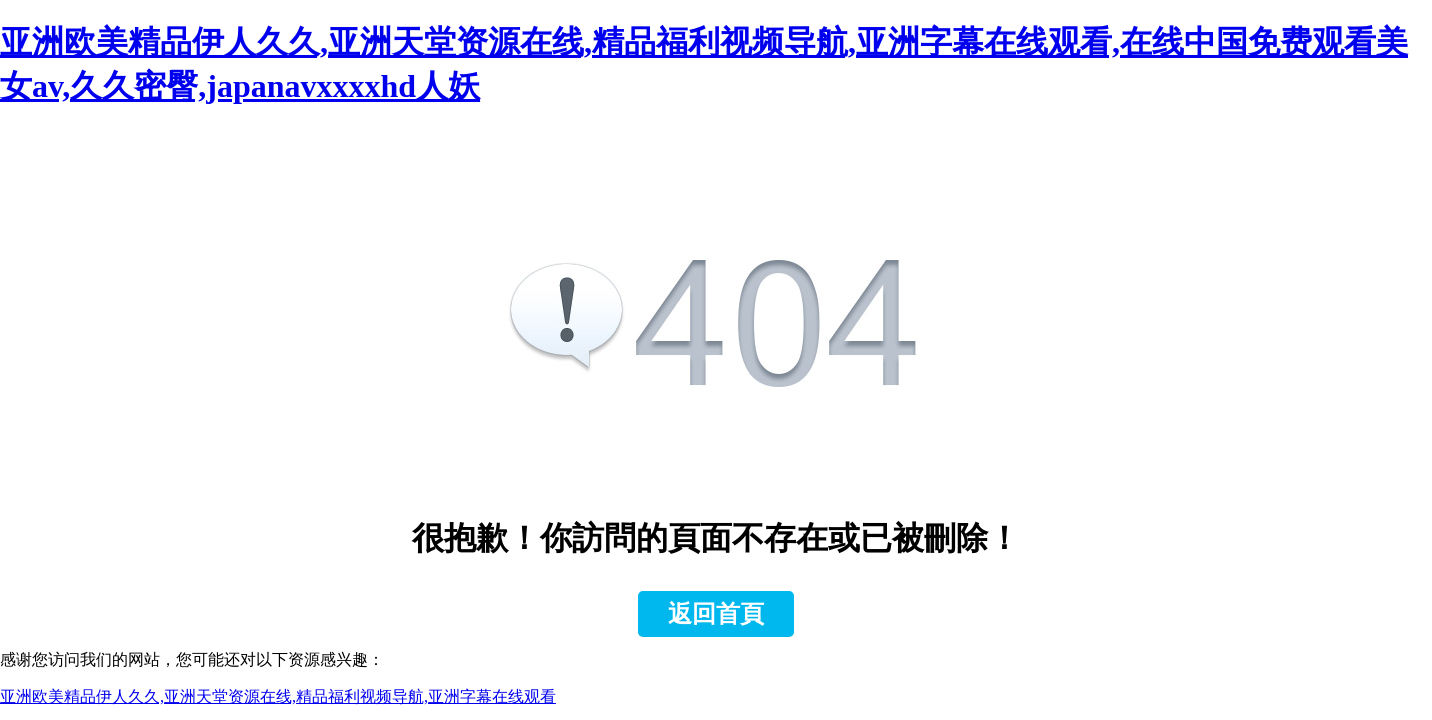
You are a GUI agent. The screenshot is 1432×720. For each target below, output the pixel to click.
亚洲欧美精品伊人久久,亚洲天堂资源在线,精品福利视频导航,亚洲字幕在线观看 (278, 696)
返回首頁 (716, 614)
